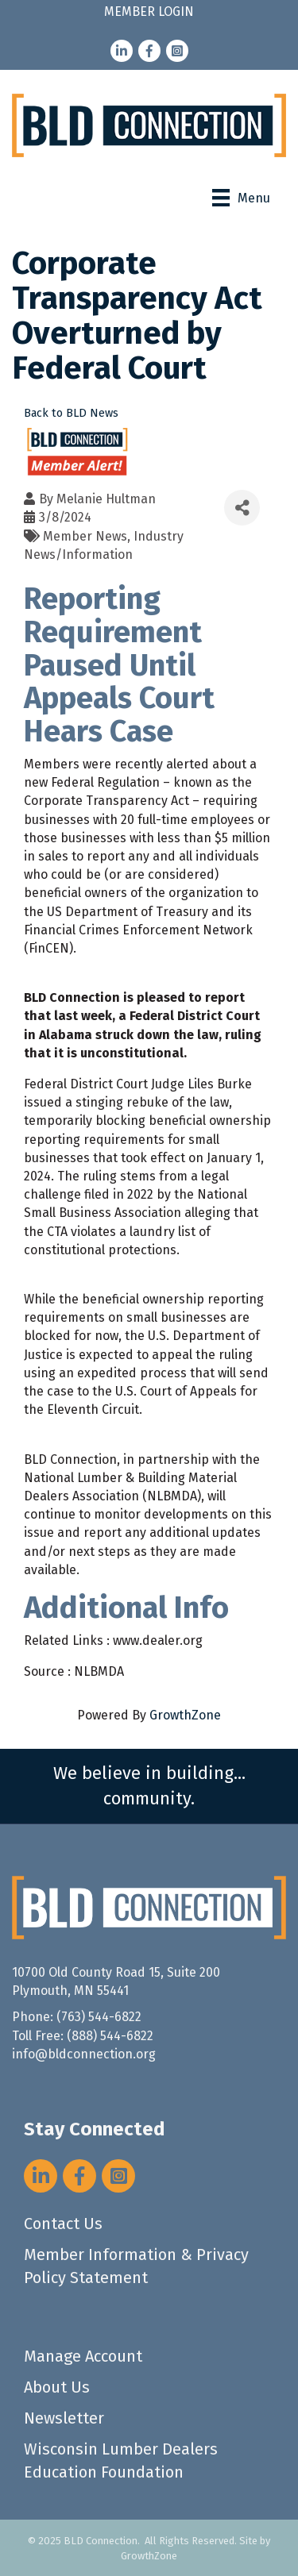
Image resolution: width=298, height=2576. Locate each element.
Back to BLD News (71, 413)
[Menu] (241, 197)
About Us (57, 2387)
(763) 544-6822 (98, 2016)
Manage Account (83, 2356)
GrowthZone (185, 1715)
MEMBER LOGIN (149, 11)
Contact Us (63, 2223)
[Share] (242, 508)
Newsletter (64, 2418)
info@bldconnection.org (84, 2054)
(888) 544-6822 (110, 2035)
